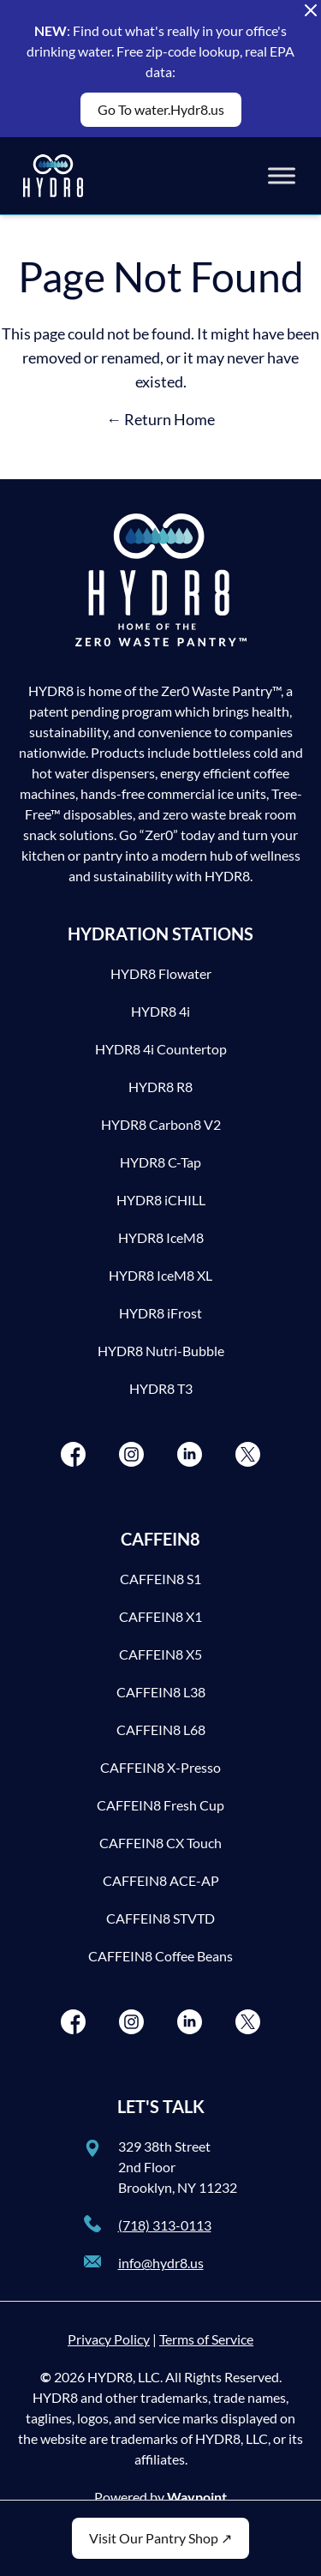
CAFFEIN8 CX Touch (160, 1842)
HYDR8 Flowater (160, 973)
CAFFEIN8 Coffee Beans (160, 1956)
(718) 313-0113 (164, 2225)
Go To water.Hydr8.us (161, 109)
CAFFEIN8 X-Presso (160, 1767)
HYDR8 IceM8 (161, 1237)
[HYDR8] (53, 175)
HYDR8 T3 (161, 1388)
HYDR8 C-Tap (160, 1162)
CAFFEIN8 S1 (160, 1578)
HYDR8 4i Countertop (161, 1049)
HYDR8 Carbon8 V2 (161, 1124)
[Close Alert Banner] (310, 10)
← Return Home (160, 419)
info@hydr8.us (161, 2263)
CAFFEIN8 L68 (160, 1729)
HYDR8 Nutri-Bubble (161, 1350)
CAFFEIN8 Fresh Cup (160, 1805)
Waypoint (197, 2497)
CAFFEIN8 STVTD (160, 1918)
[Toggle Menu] (281, 175)
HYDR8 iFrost (160, 1313)
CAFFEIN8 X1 (160, 1616)
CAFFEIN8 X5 (160, 1654)
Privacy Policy (109, 2339)
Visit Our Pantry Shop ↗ (160, 2538)
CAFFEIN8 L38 (160, 1692)
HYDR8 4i (160, 1011)
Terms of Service (206, 2339)
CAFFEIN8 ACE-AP (161, 1880)
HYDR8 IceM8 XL (160, 1275)
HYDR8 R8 (160, 1086)
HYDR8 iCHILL (160, 1200)
